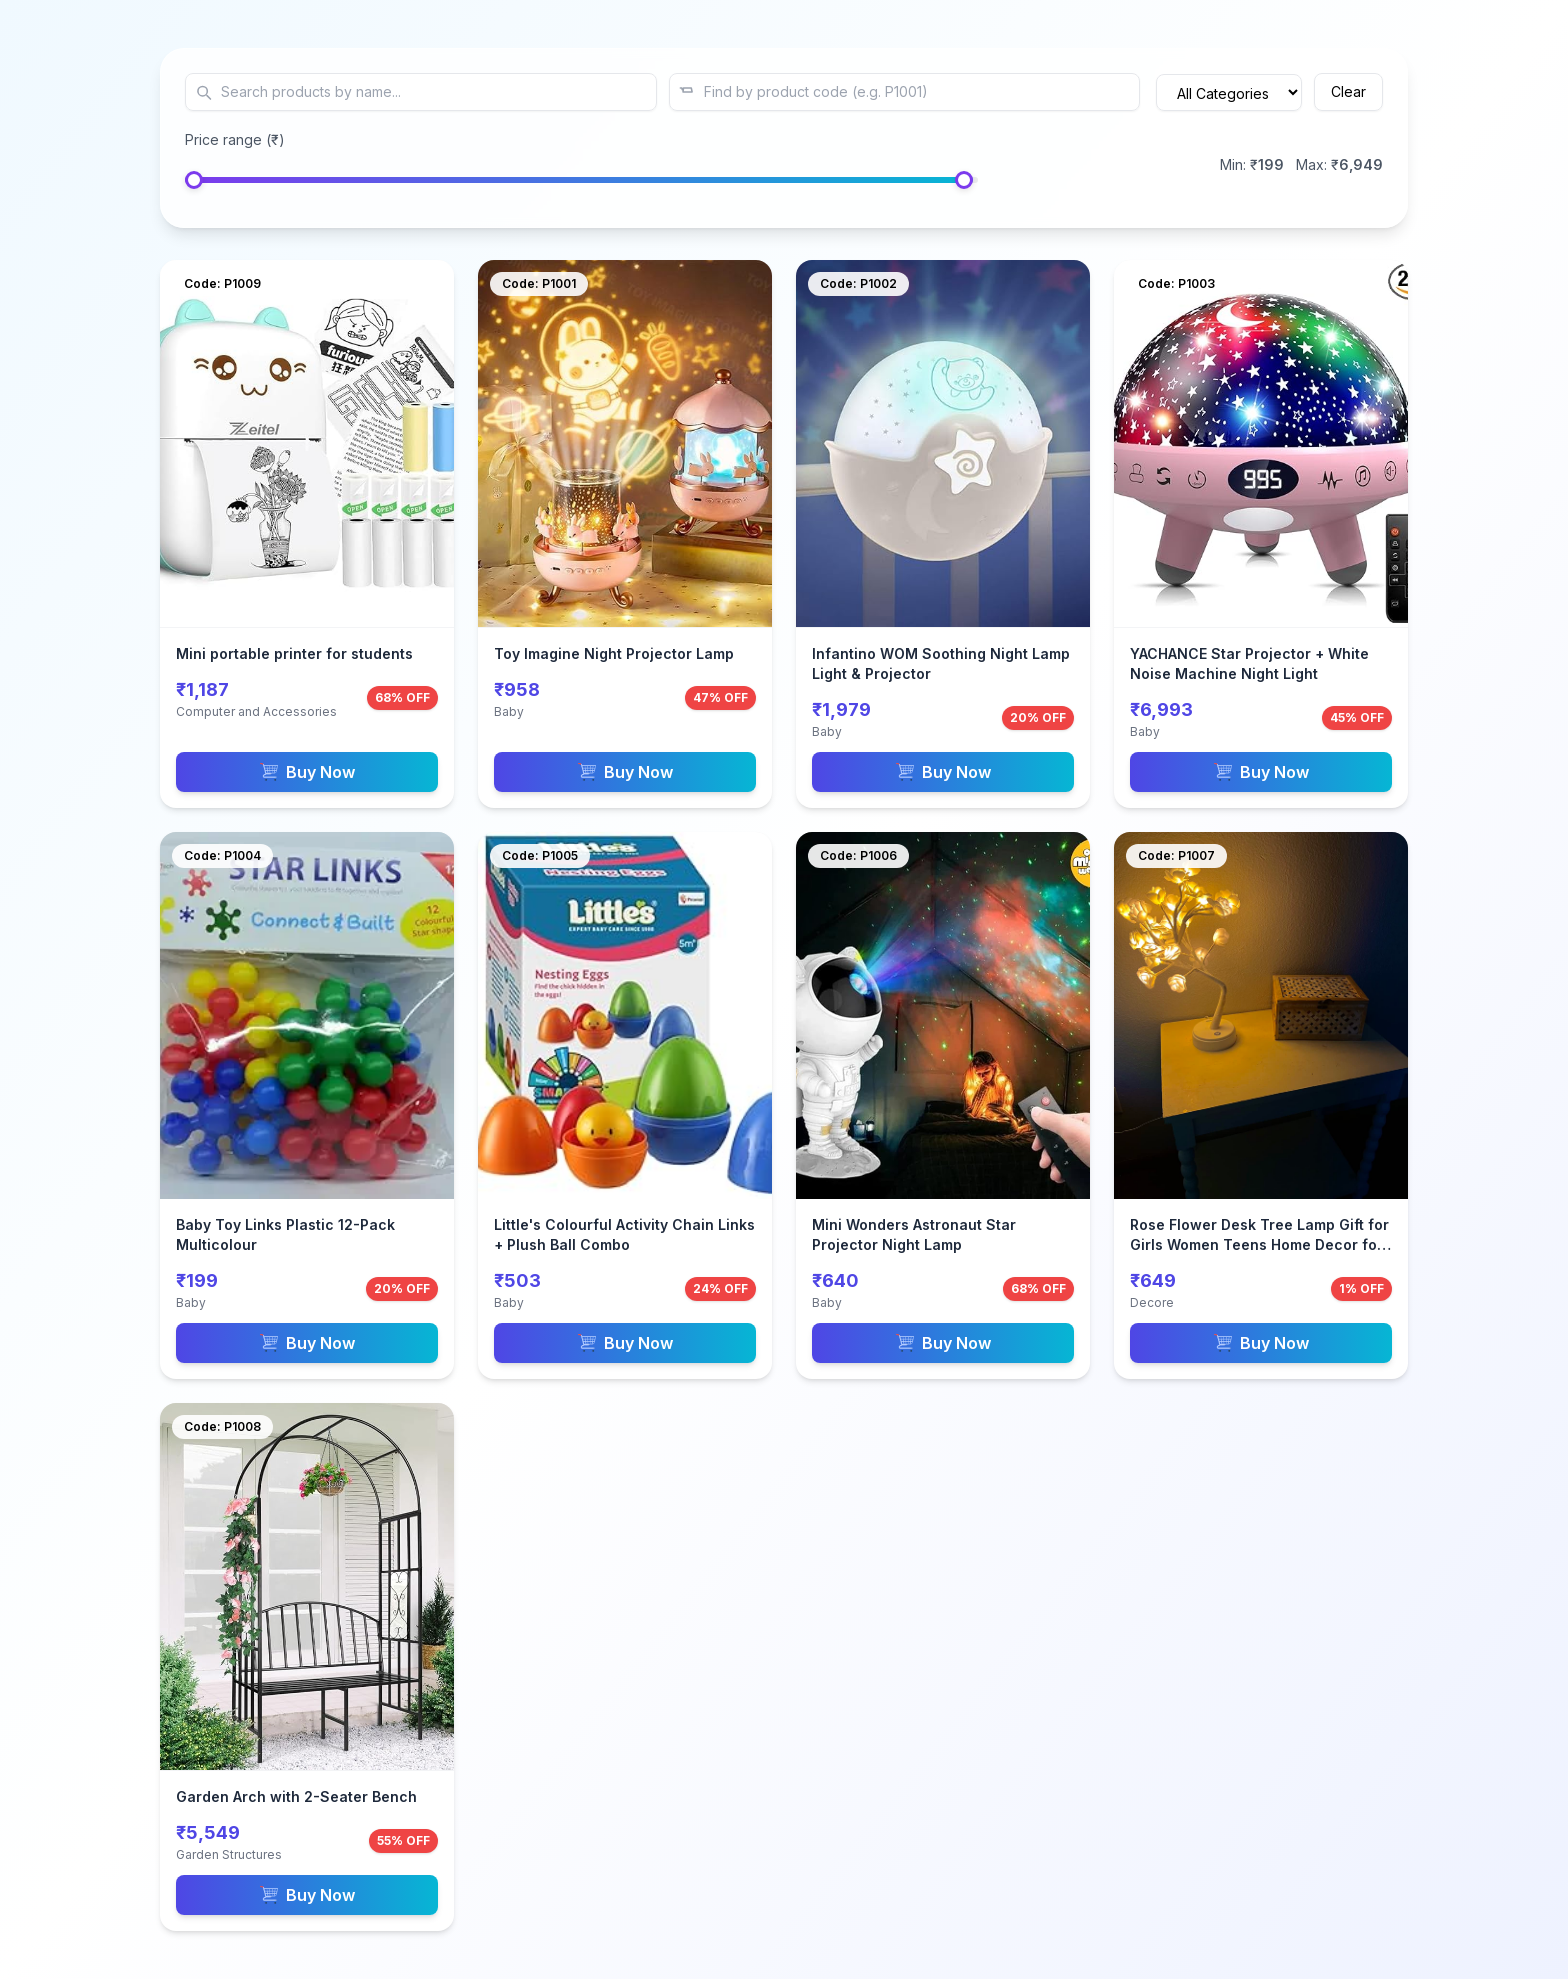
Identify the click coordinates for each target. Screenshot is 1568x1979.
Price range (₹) (235, 139)
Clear (1348, 91)
